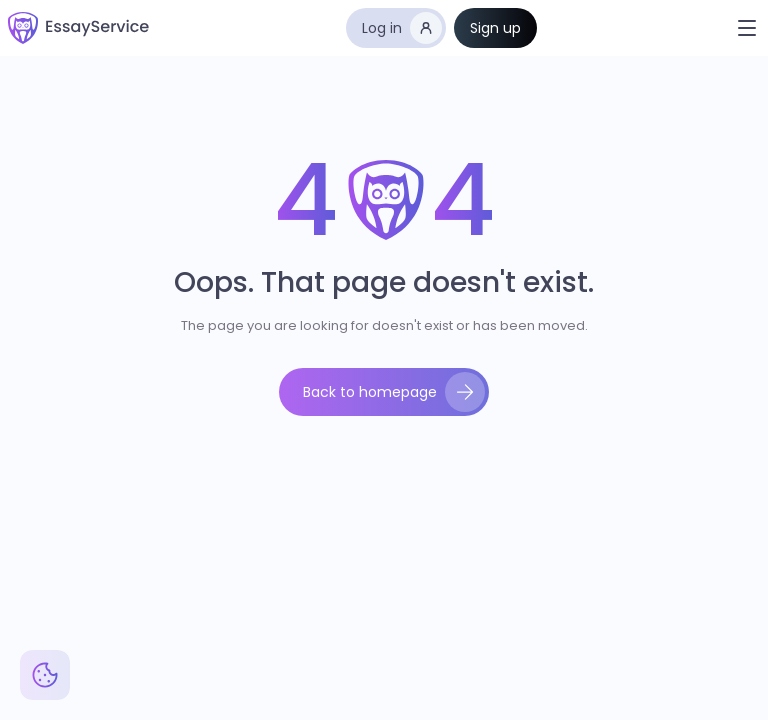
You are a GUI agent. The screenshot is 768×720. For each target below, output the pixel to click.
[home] (78, 28)
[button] (747, 28)
